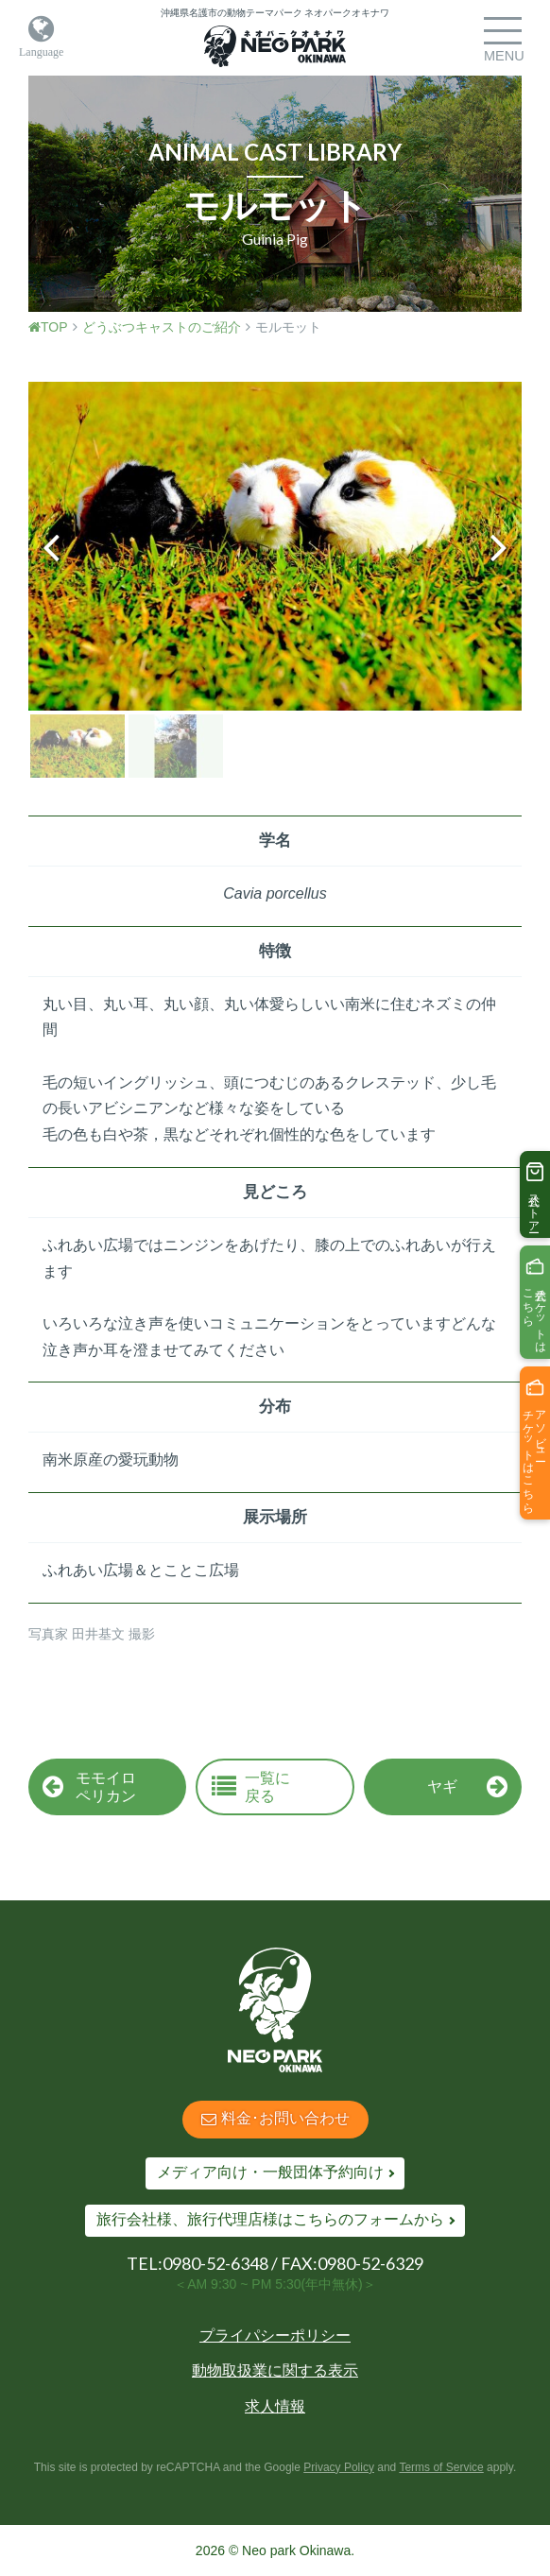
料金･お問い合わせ (275, 2118)
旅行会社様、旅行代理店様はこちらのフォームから (270, 2219)
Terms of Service (441, 2467)
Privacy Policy (338, 2467)
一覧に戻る (251, 1787)
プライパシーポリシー (275, 2335)
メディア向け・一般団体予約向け (270, 2172)
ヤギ (467, 1787)
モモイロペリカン (89, 1787)
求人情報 (275, 2406)
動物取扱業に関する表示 (275, 2370)
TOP (48, 327)
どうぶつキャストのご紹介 (161, 327)
